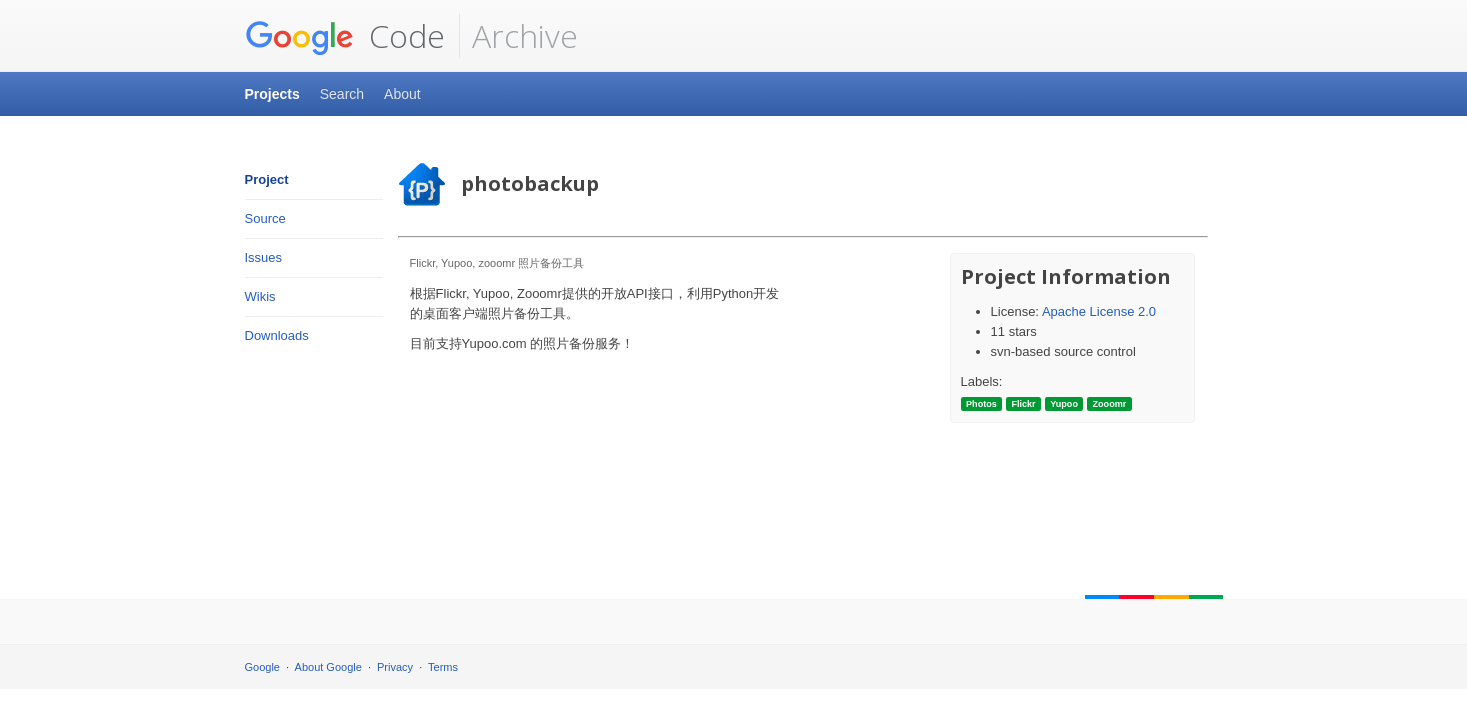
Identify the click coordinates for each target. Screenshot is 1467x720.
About (402, 94)
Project (267, 179)
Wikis (260, 296)
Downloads (277, 335)
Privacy (395, 667)
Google (262, 667)
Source (265, 218)
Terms (443, 667)
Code (345, 36)
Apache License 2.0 (1099, 311)
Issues (264, 257)
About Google (328, 667)
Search (342, 94)
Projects (272, 94)
